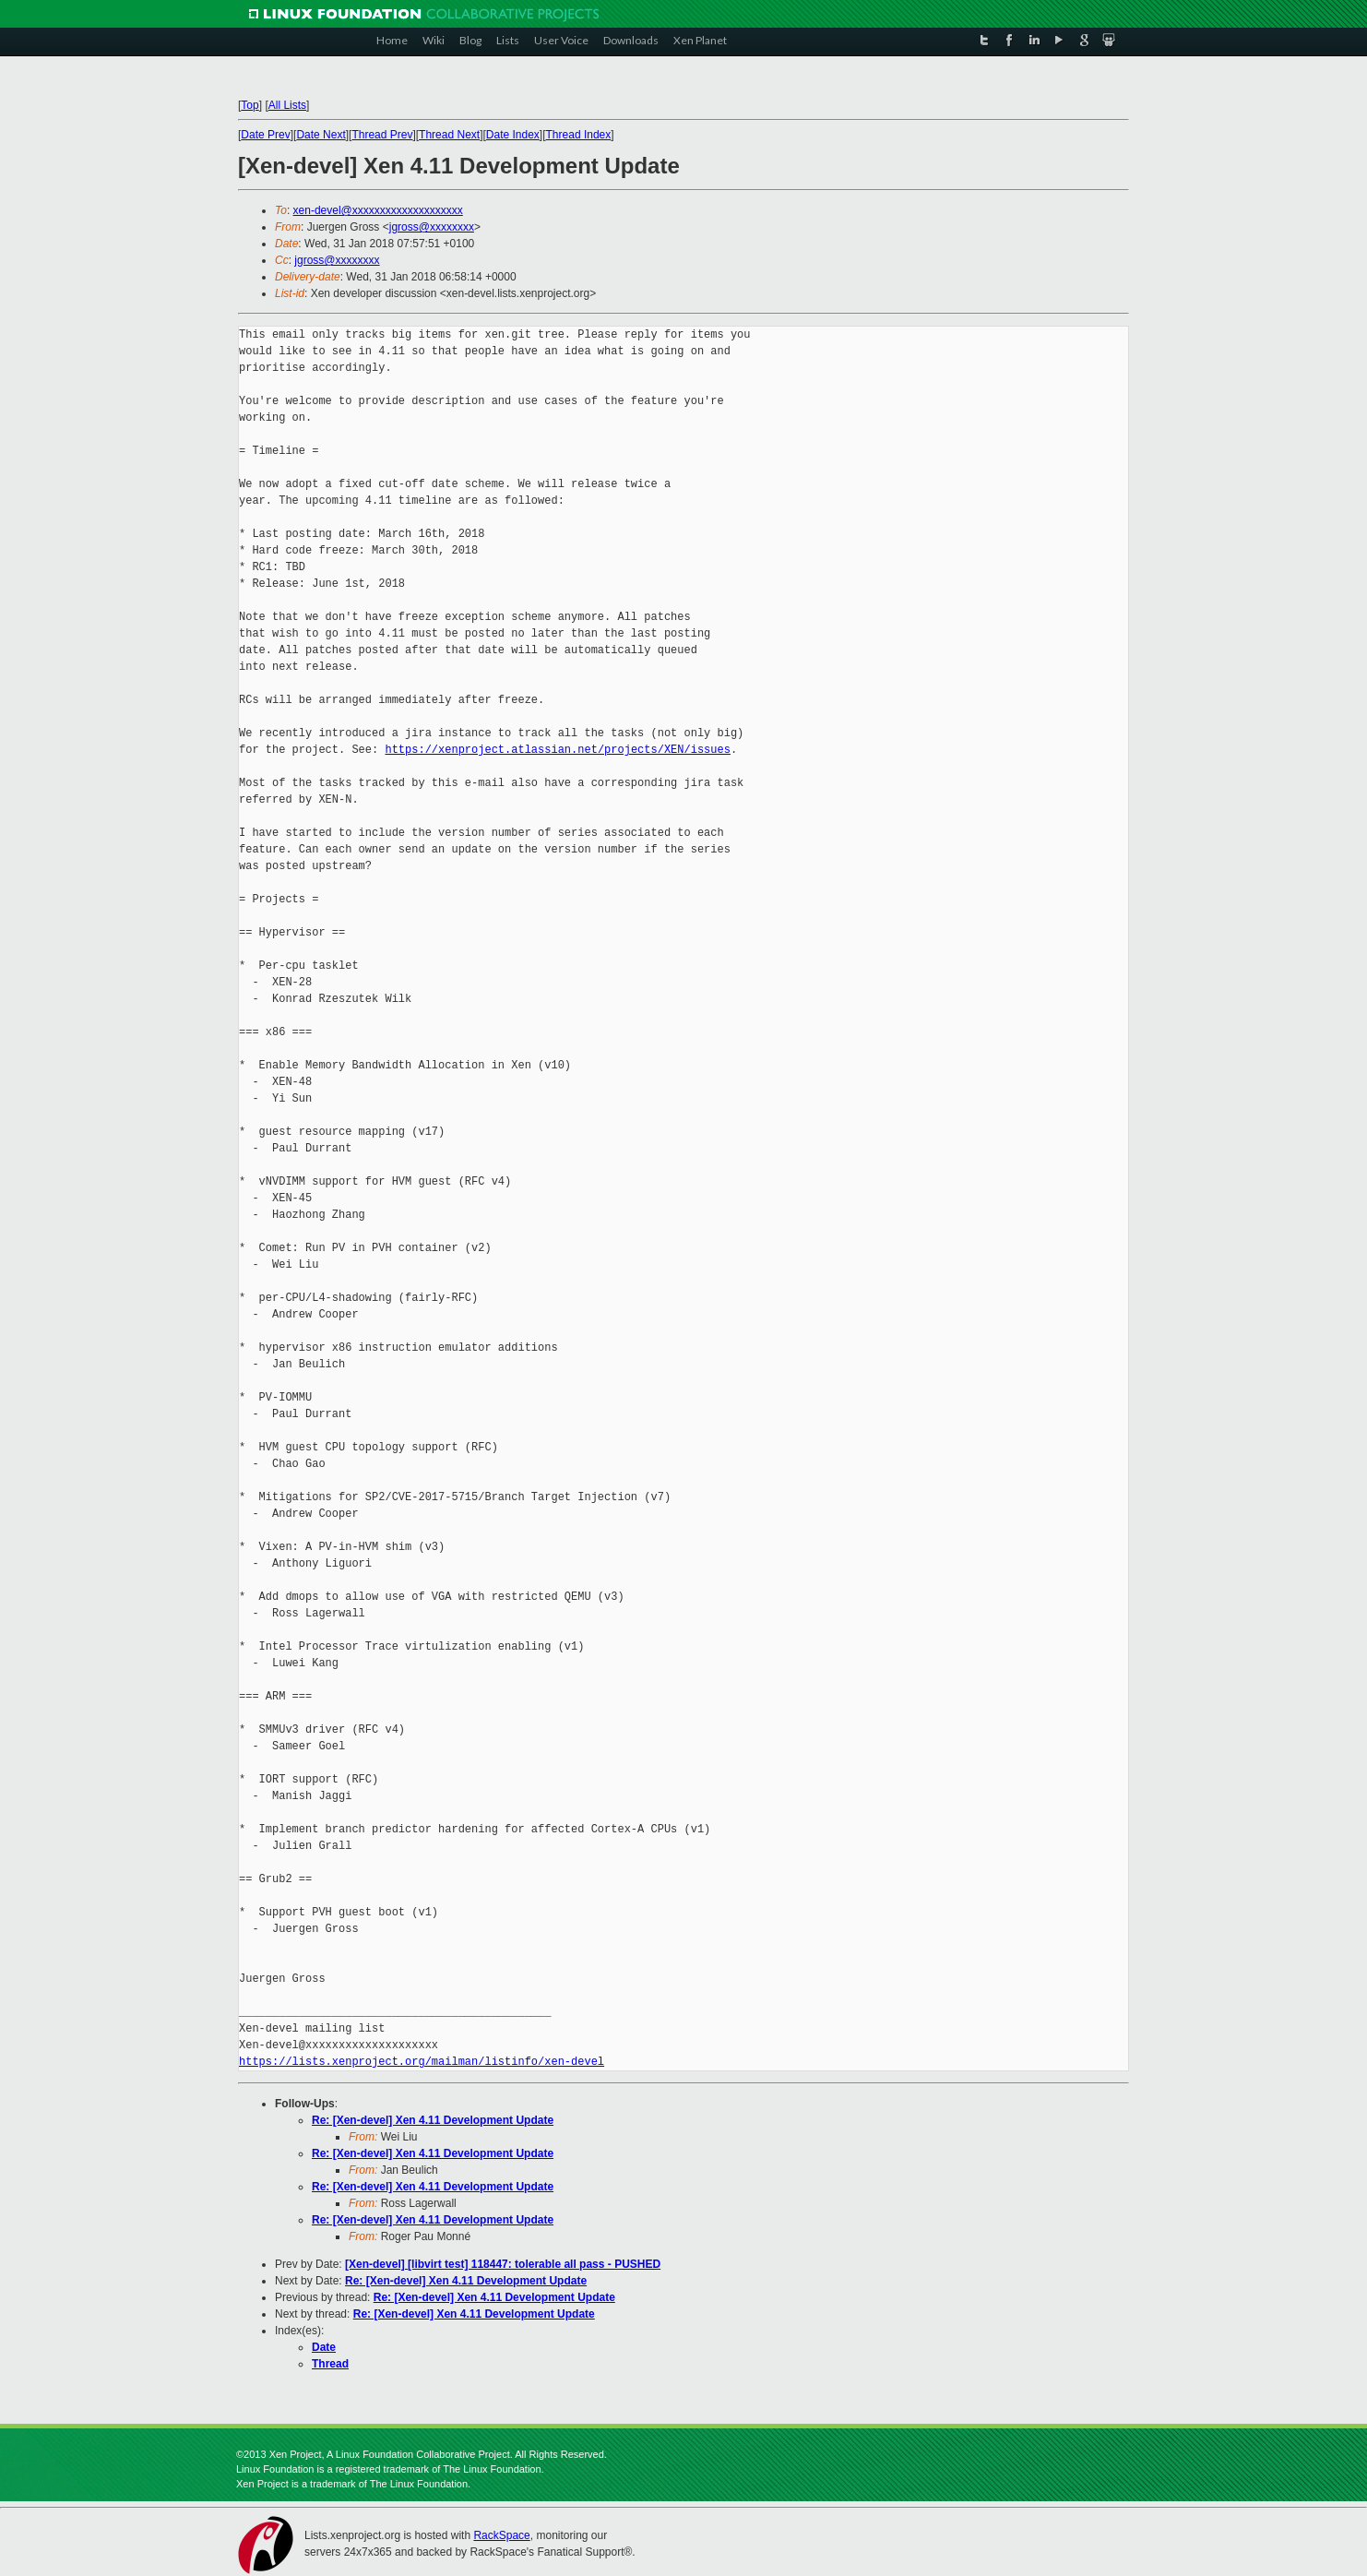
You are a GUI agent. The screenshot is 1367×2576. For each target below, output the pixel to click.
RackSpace (501, 2535)
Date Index (513, 134)
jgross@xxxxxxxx (431, 227)
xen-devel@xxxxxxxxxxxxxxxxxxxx (378, 210)
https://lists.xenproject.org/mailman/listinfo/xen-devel (421, 2061)
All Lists (287, 105)
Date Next (320, 134)
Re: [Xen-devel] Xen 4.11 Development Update (432, 2120)
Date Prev (265, 134)
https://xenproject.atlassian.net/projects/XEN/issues (557, 749)
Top (249, 105)
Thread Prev (381, 134)
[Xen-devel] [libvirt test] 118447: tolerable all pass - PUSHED (502, 2264)
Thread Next (449, 134)
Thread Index (579, 134)
